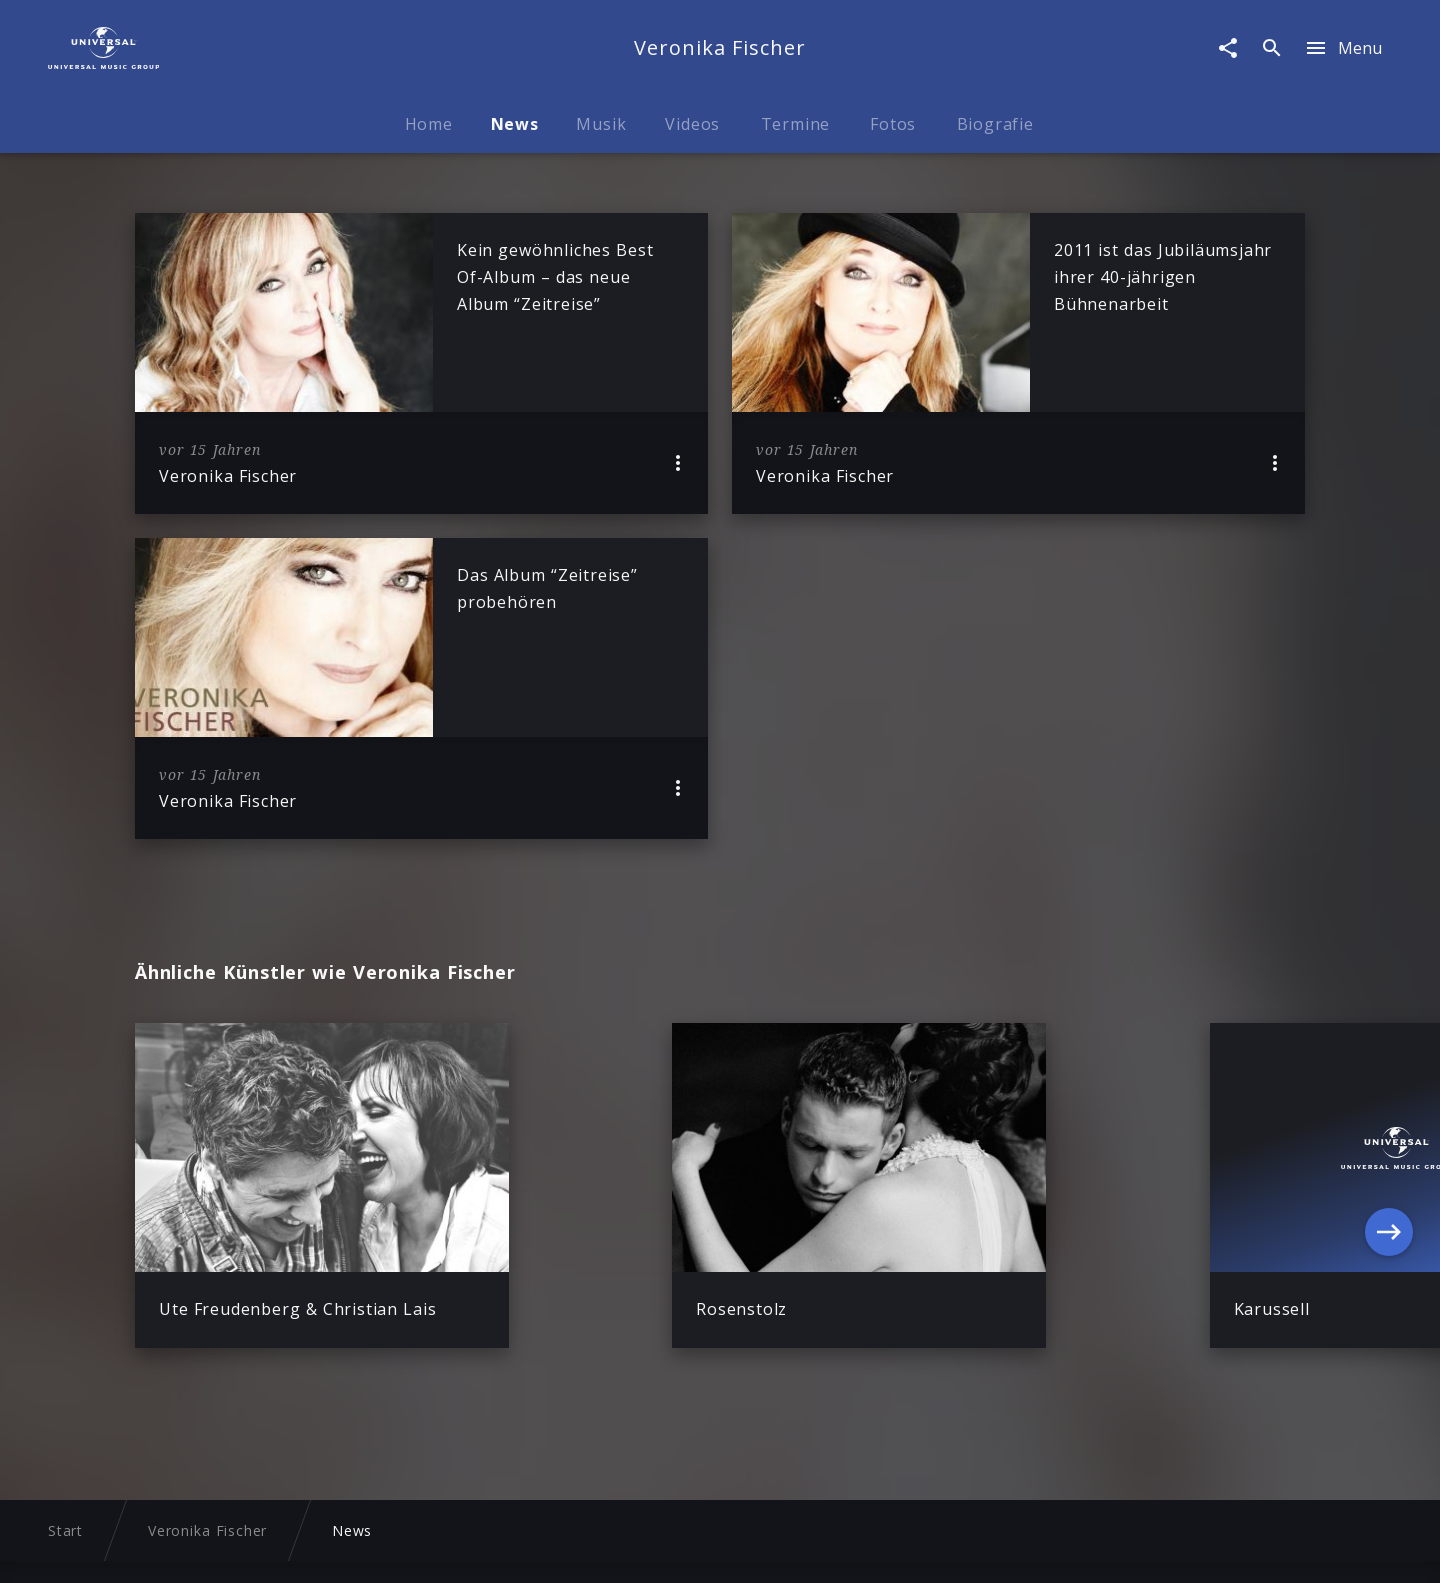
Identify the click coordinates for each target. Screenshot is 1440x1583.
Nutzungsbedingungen (708, 1548)
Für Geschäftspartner (1044, 1548)
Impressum (359, 1548)
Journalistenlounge (878, 1548)
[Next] (1389, 1231)
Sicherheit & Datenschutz (514, 1548)
